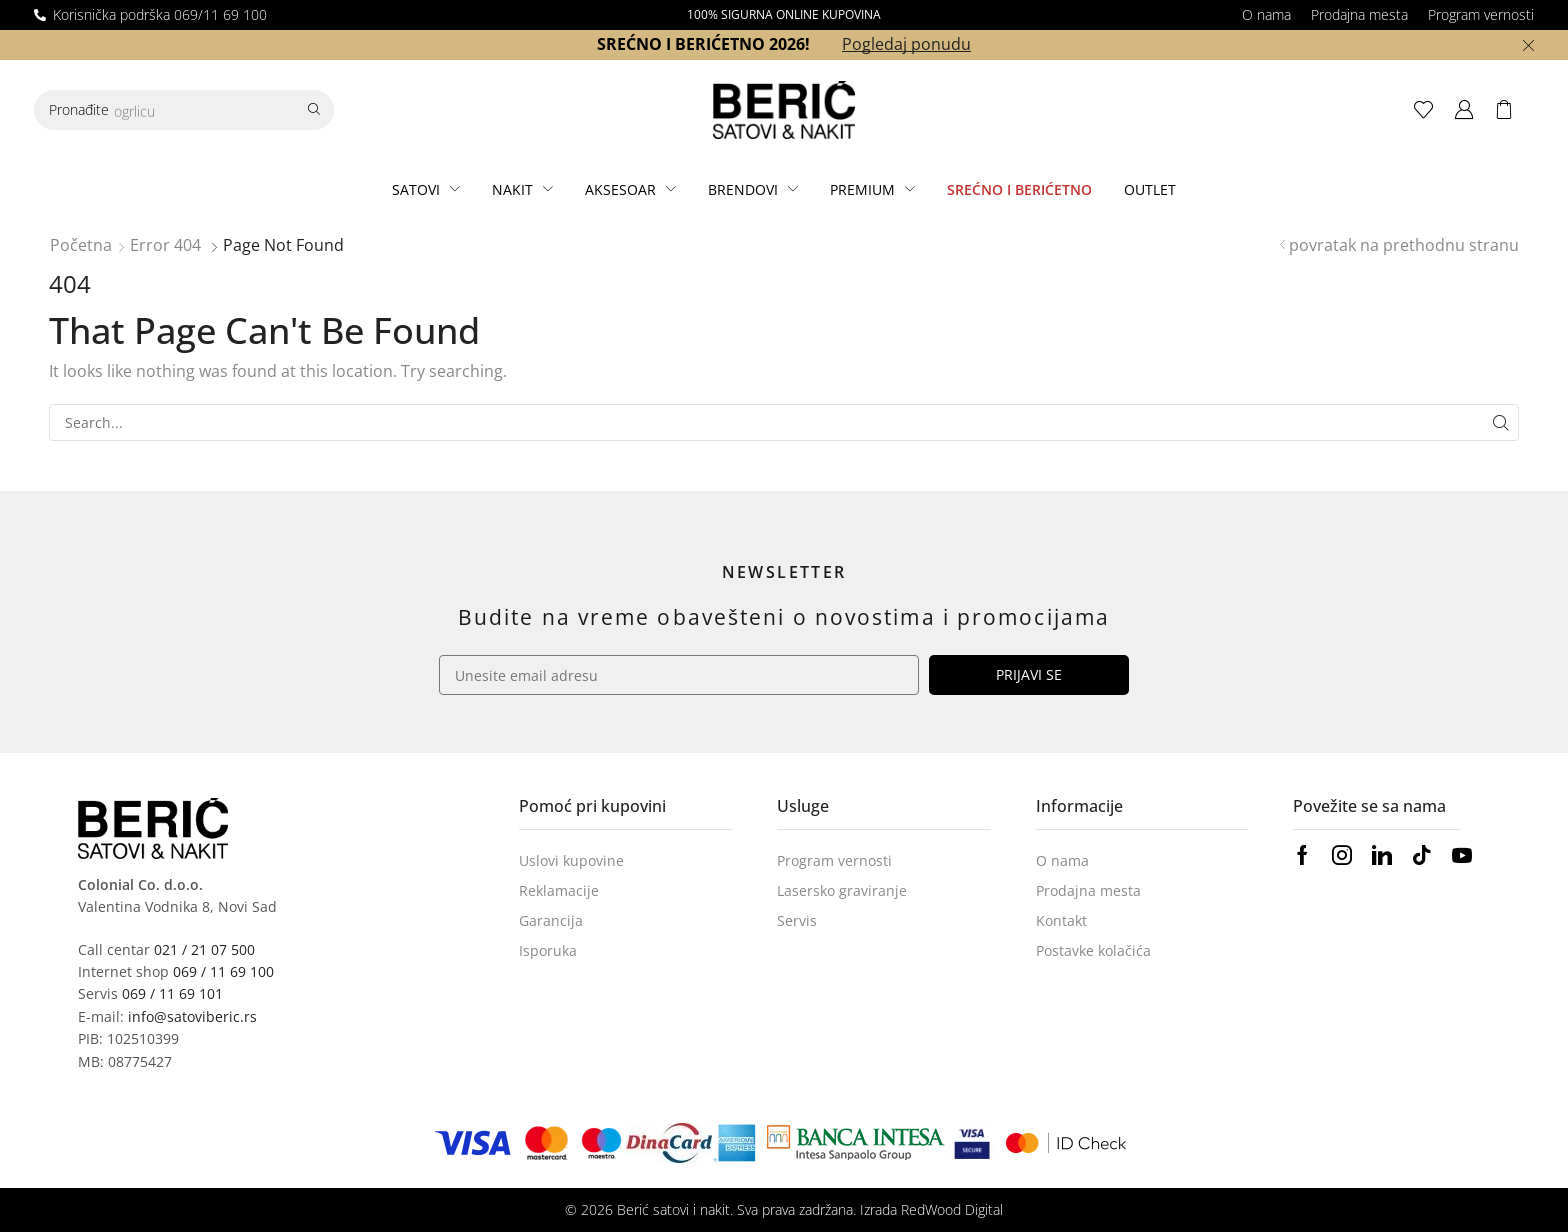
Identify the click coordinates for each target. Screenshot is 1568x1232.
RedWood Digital (952, 1209)
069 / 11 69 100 (223, 971)
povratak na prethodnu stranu (1404, 245)
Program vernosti (1481, 14)
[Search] (314, 110)
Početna (81, 245)
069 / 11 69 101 (172, 993)
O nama (1266, 14)
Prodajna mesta (1359, 14)
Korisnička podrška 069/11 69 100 (160, 14)
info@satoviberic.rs (192, 1016)
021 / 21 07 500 (204, 949)
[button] (1429, 110)
